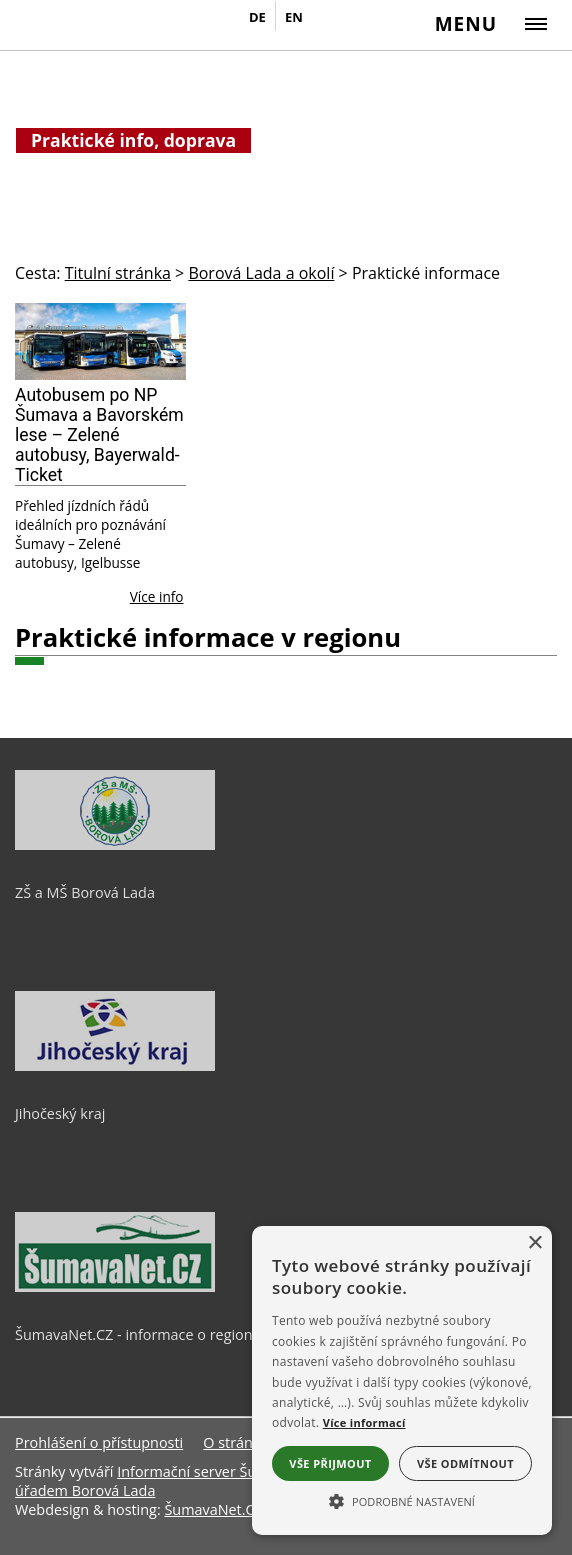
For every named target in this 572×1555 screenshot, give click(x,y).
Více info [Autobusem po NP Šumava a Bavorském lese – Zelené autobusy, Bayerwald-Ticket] (157, 596)
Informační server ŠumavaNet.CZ (227, 1471)
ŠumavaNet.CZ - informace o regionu (138, 1334)
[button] (402, 1500)
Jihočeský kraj (60, 1113)
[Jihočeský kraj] (115, 1066)
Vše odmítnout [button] (465, 1463)
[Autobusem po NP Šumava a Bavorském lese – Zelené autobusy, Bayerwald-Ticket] (100, 341)
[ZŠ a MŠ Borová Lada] (115, 845)
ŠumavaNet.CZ (213, 1509)
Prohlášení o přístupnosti (99, 1442)
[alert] (402, 1380)
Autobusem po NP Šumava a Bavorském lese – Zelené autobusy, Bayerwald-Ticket (99, 435)
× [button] (534, 1243)
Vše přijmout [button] (330, 1463)
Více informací (364, 1422)
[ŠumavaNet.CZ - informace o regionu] (115, 1287)
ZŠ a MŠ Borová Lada (85, 892)
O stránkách (243, 1442)
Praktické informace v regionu (208, 637)
